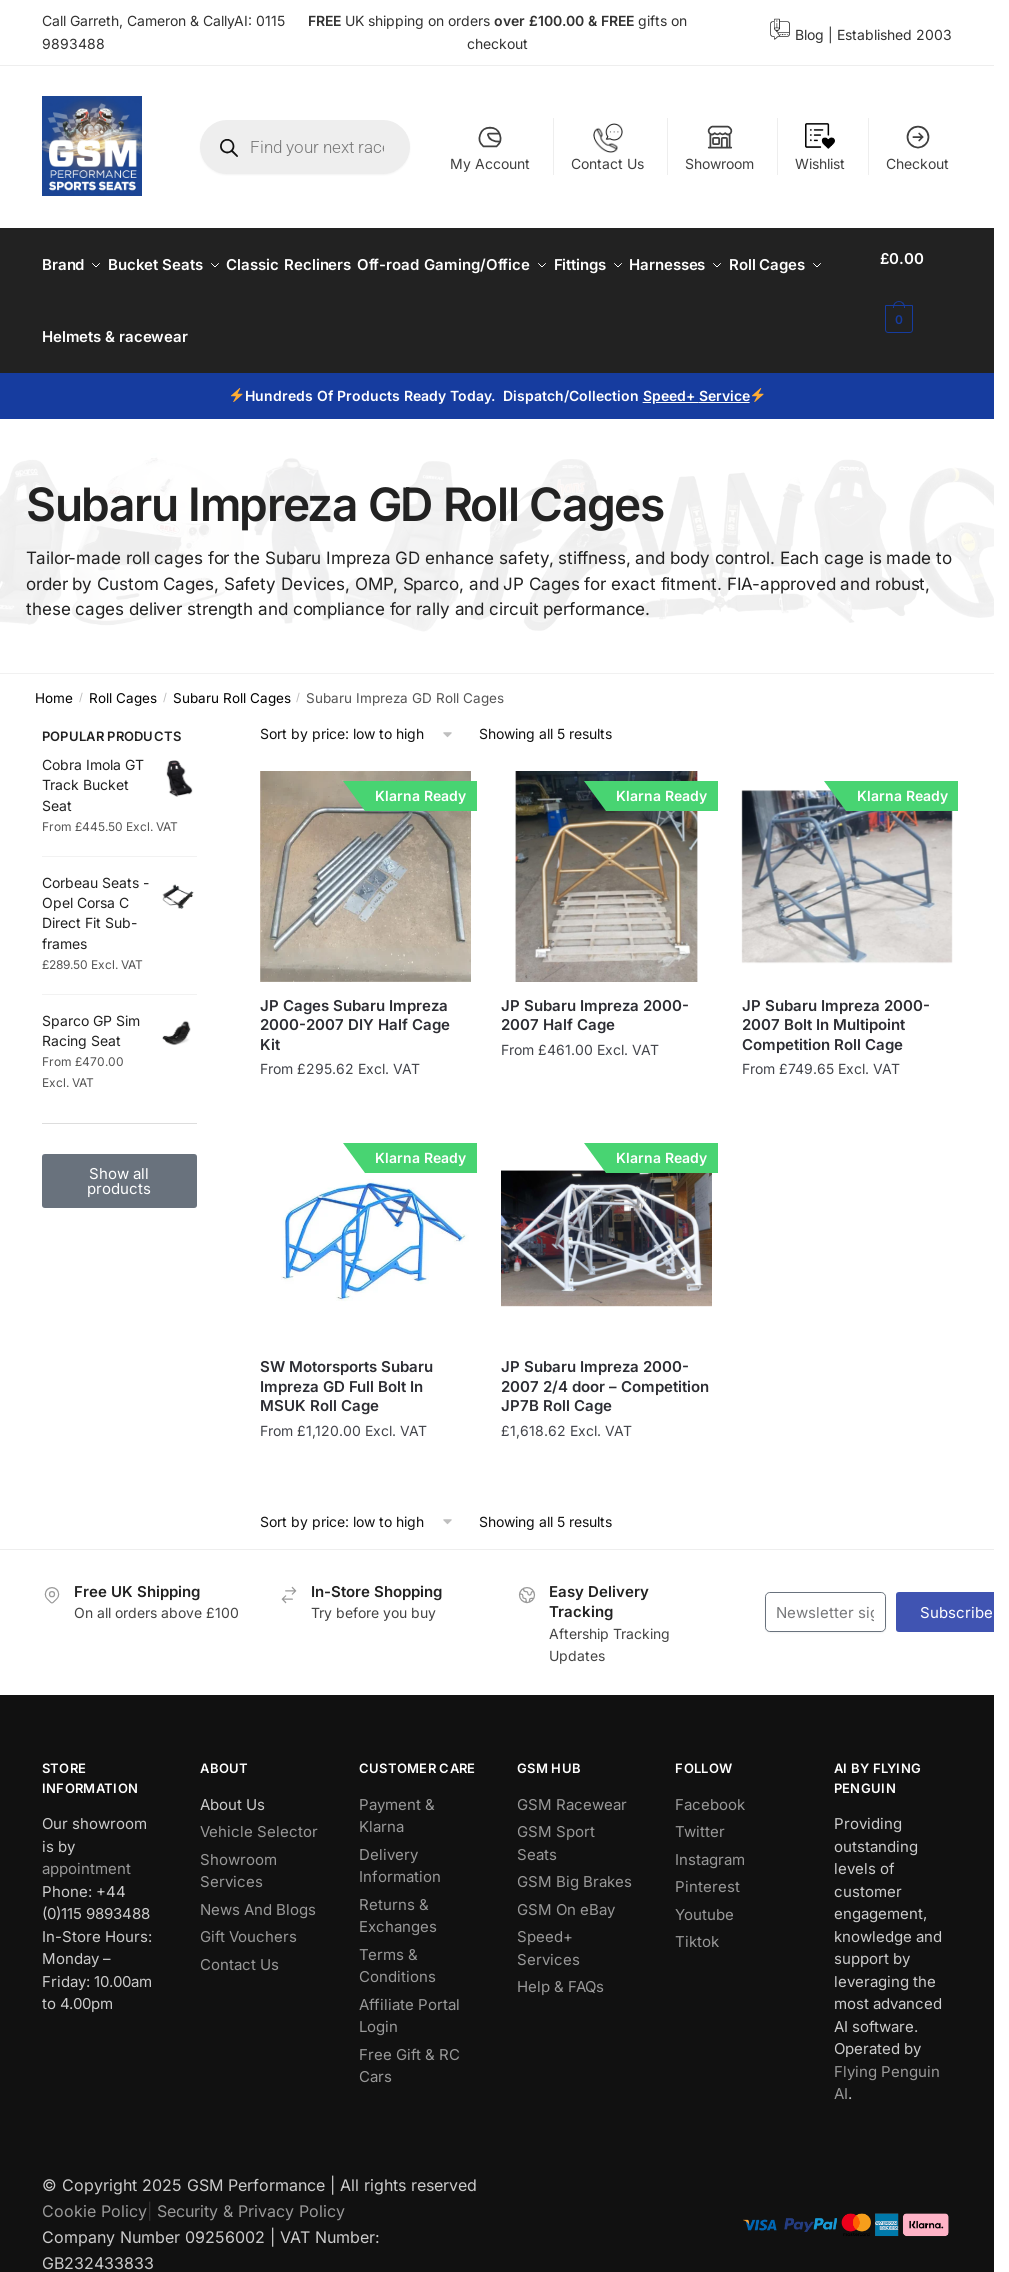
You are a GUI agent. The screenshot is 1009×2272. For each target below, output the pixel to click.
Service (724, 371)
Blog (809, 34)
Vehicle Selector (259, 1807)
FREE (619, 20)
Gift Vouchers (248, 1912)
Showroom (719, 147)
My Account (490, 147)
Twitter (700, 1807)
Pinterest (707, 1862)
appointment (86, 1844)
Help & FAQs (560, 1962)
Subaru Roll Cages (232, 674)
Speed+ (671, 371)
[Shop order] (357, 710)
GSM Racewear (572, 1780)
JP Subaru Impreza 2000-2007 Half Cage (595, 991)
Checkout (917, 147)
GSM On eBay (566, 1885)
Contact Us (607, 147)
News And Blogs (258, 1885)
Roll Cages (123, 674)
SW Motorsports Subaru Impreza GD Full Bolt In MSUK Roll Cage (346, 1362)
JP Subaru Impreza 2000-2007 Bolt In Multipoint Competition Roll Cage (836, 1001)
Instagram (710, 1835)
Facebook (710, 1780)
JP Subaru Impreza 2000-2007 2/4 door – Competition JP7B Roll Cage (605, 1362)
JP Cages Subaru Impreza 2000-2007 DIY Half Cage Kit (355, 1001)
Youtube (704, 1890)
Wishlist (820, 147)
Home (54, 674)
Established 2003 (894, 34)
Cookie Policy (94, 2187)
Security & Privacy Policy (251, 2187)
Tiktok (697, 1917)
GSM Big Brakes (574, 1857)
